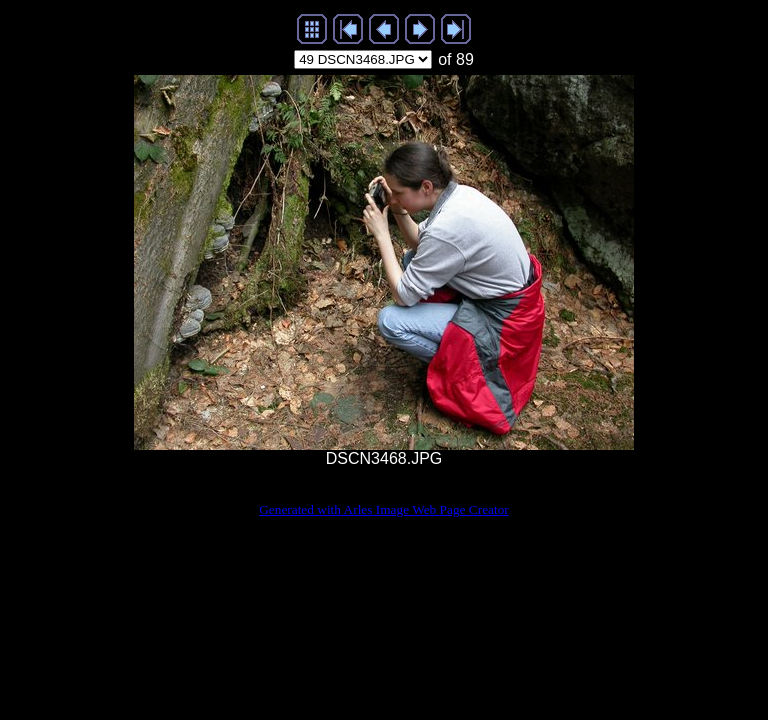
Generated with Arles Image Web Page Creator (384, 509)
